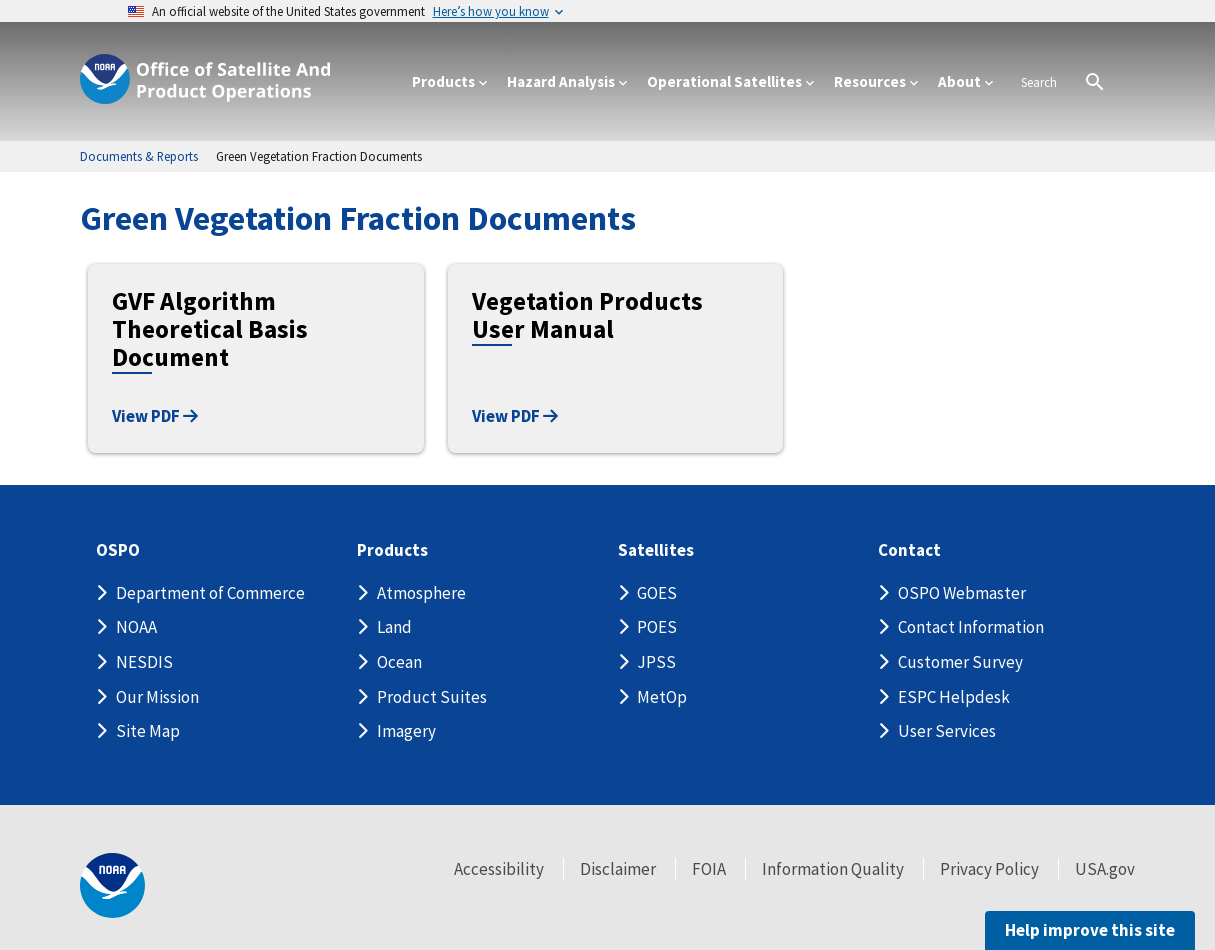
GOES (657, 593)
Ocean (399, 662)
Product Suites (432, 697)
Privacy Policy (989, 869)
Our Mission (157, 697)
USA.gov (1105, 869)
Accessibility (499, 869)
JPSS (656, 662)
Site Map (148, 731)
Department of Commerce (210, 593)
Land (394, 627)
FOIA (709, 869)
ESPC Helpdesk (954, 697)
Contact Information (971, 627)
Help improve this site (1090, 930)
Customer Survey (960, 662)
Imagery (406, 731)
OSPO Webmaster (962, 593)
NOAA (136, 627)
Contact (909, 550)
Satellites (656, 550)
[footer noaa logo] (112, 885)
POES (657, 627)
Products (392, 550)
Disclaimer (618, 869)
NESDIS (144, 662)
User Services (947, 731)
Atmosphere (421, 593)
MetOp (662, 697)
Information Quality (833, 869)
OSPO (118, 550)
